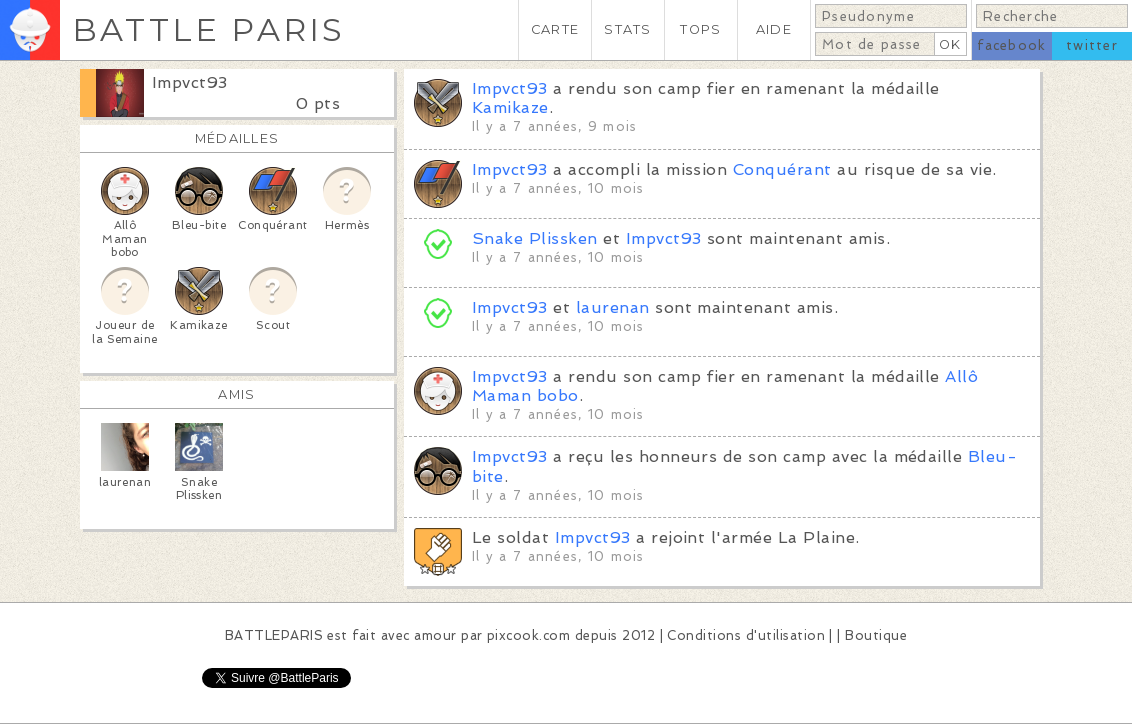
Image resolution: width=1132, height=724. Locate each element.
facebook (1011, 45)
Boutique (876, 635)
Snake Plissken (535, 238)
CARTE (555, 29)
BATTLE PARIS (208, 29)
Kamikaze (510, 107)
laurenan (613, 307)
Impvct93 (190, 82)
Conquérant (782, 169)
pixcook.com (528, 635)
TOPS (700, 29)
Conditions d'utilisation (746, 635)
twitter (1092, 45)
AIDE (774, 29)
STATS (627, 29)
